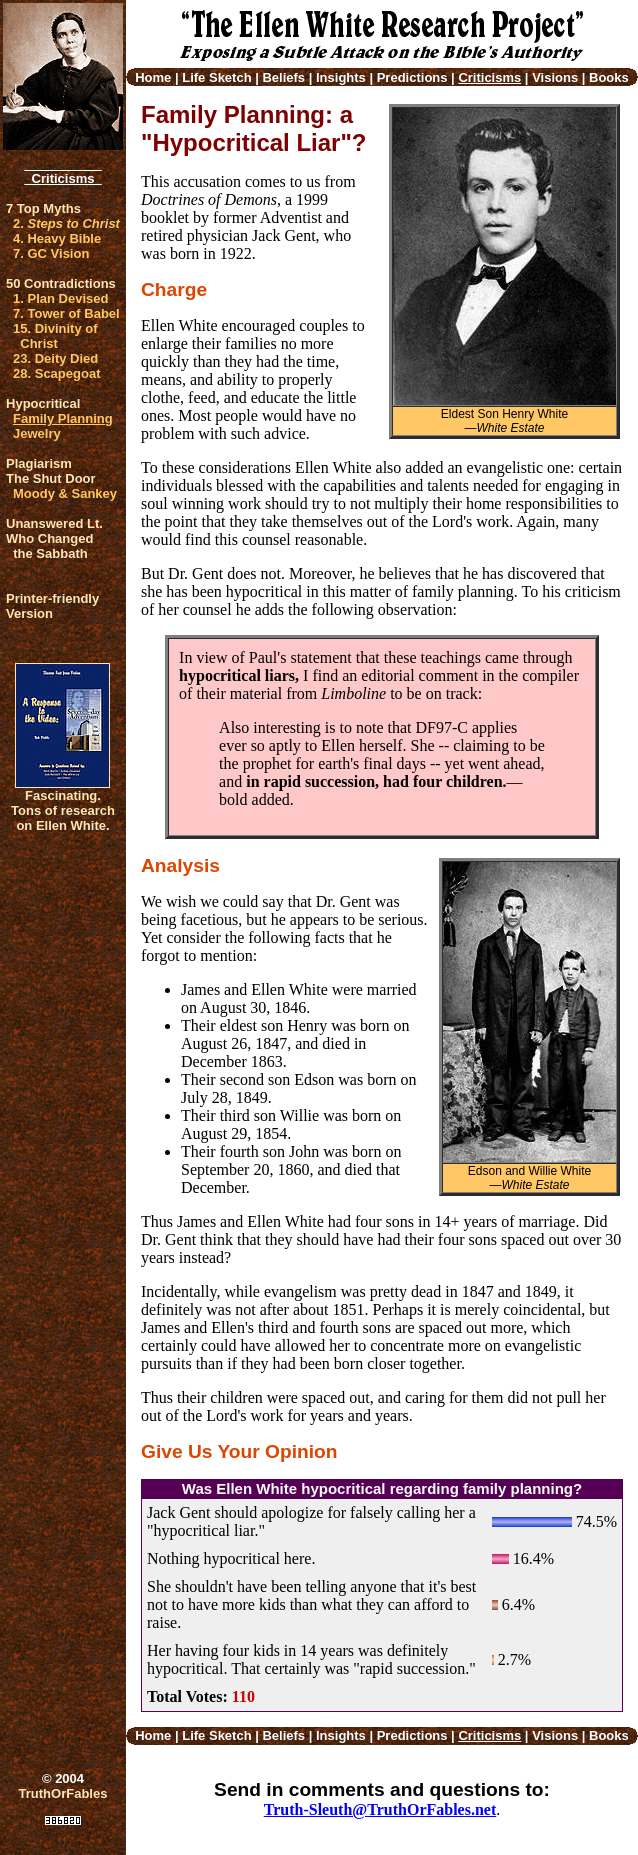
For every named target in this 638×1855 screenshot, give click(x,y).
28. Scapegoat (56, 373)
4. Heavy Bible (57, 238)
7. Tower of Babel (66, 313)
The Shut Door (51, 478)
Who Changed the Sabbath (49, 546)
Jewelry (37, 433)
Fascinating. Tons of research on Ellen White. (63, 810)
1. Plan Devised (60, 298)
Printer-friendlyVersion (52, 606)
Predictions (412, 77)
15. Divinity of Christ (55, 336)
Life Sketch (216, 77)
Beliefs (283, 77)
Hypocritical (43, 403)
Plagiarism (39, 463)
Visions (555, 77)
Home (153, 77)
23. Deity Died (55, 358)
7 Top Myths (43, 208)
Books (609, 77)
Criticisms (62, 178)
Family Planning (63, 418)
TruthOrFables (63, 1793)
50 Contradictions (61, 283)
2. (66, 223)
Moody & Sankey (65, 493)
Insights (341, 77)
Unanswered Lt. (54, 523)
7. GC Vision (51, 253)
